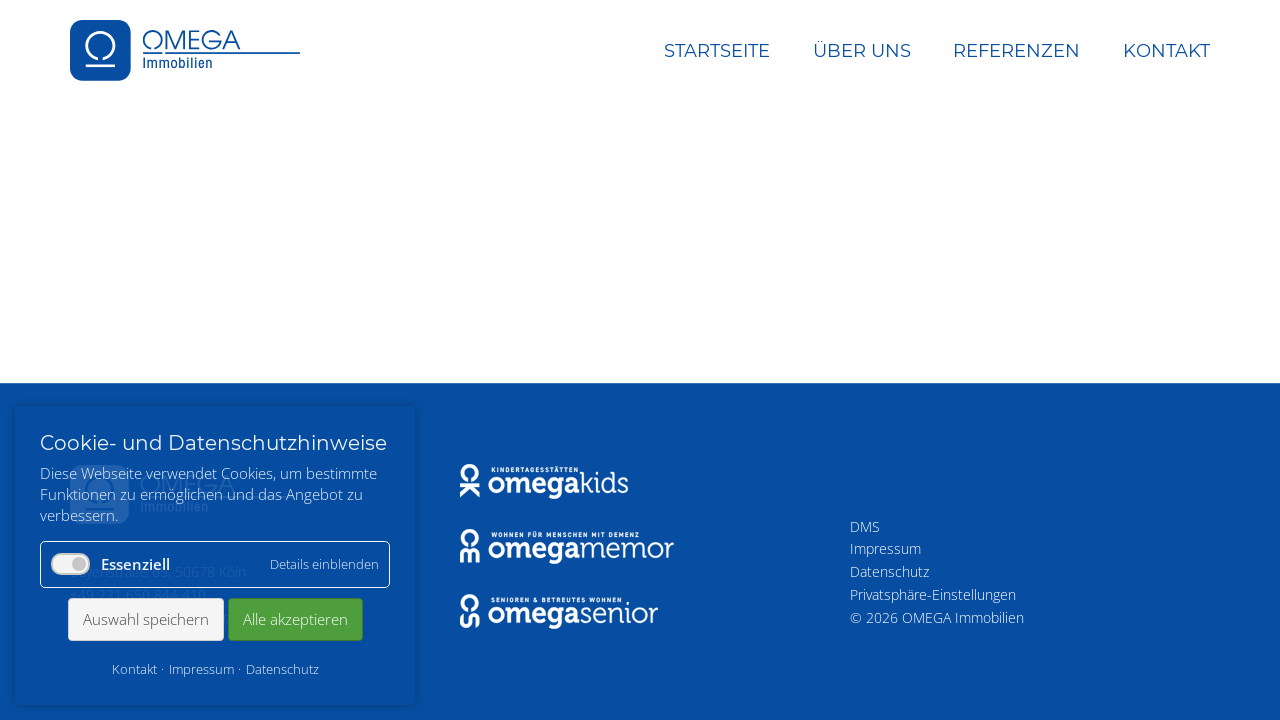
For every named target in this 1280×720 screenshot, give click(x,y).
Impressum (885, 548)
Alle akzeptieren (295, 619)
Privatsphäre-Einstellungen (933, 594)
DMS (865, 526)
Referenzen (1016, 51)
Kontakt (1166, 51)
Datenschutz (889, 571)
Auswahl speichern (146, 619)
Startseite (717, 51)
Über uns (862, 51)
